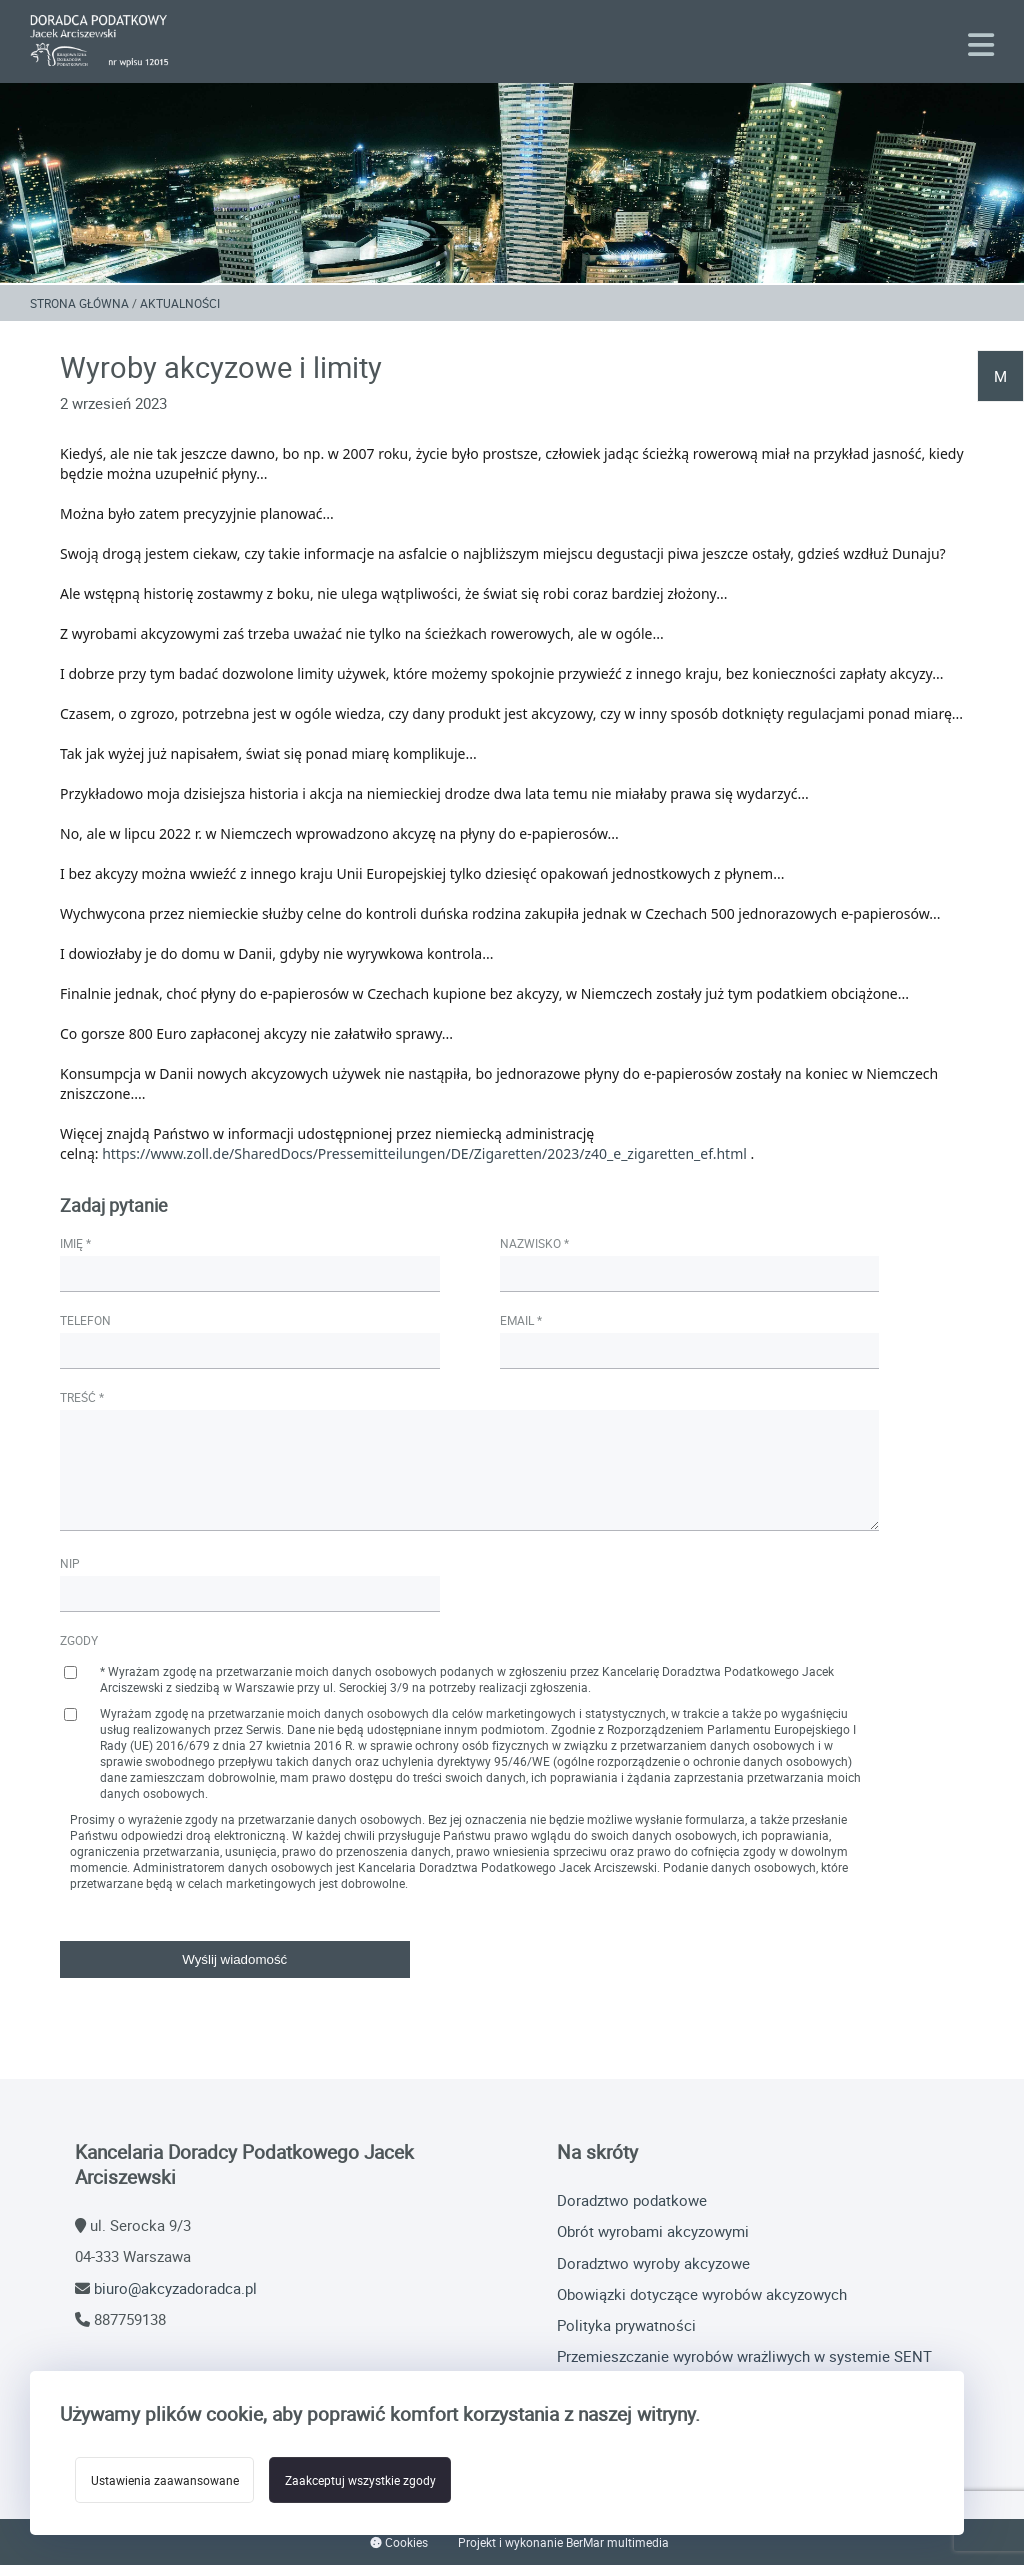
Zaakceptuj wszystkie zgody (373, 2480)
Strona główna (79, 303)
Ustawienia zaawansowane (168, 2480)
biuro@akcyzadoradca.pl (175, 2288)
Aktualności (180, 303)
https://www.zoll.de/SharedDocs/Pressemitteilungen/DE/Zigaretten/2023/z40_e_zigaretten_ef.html (424, 1154)
